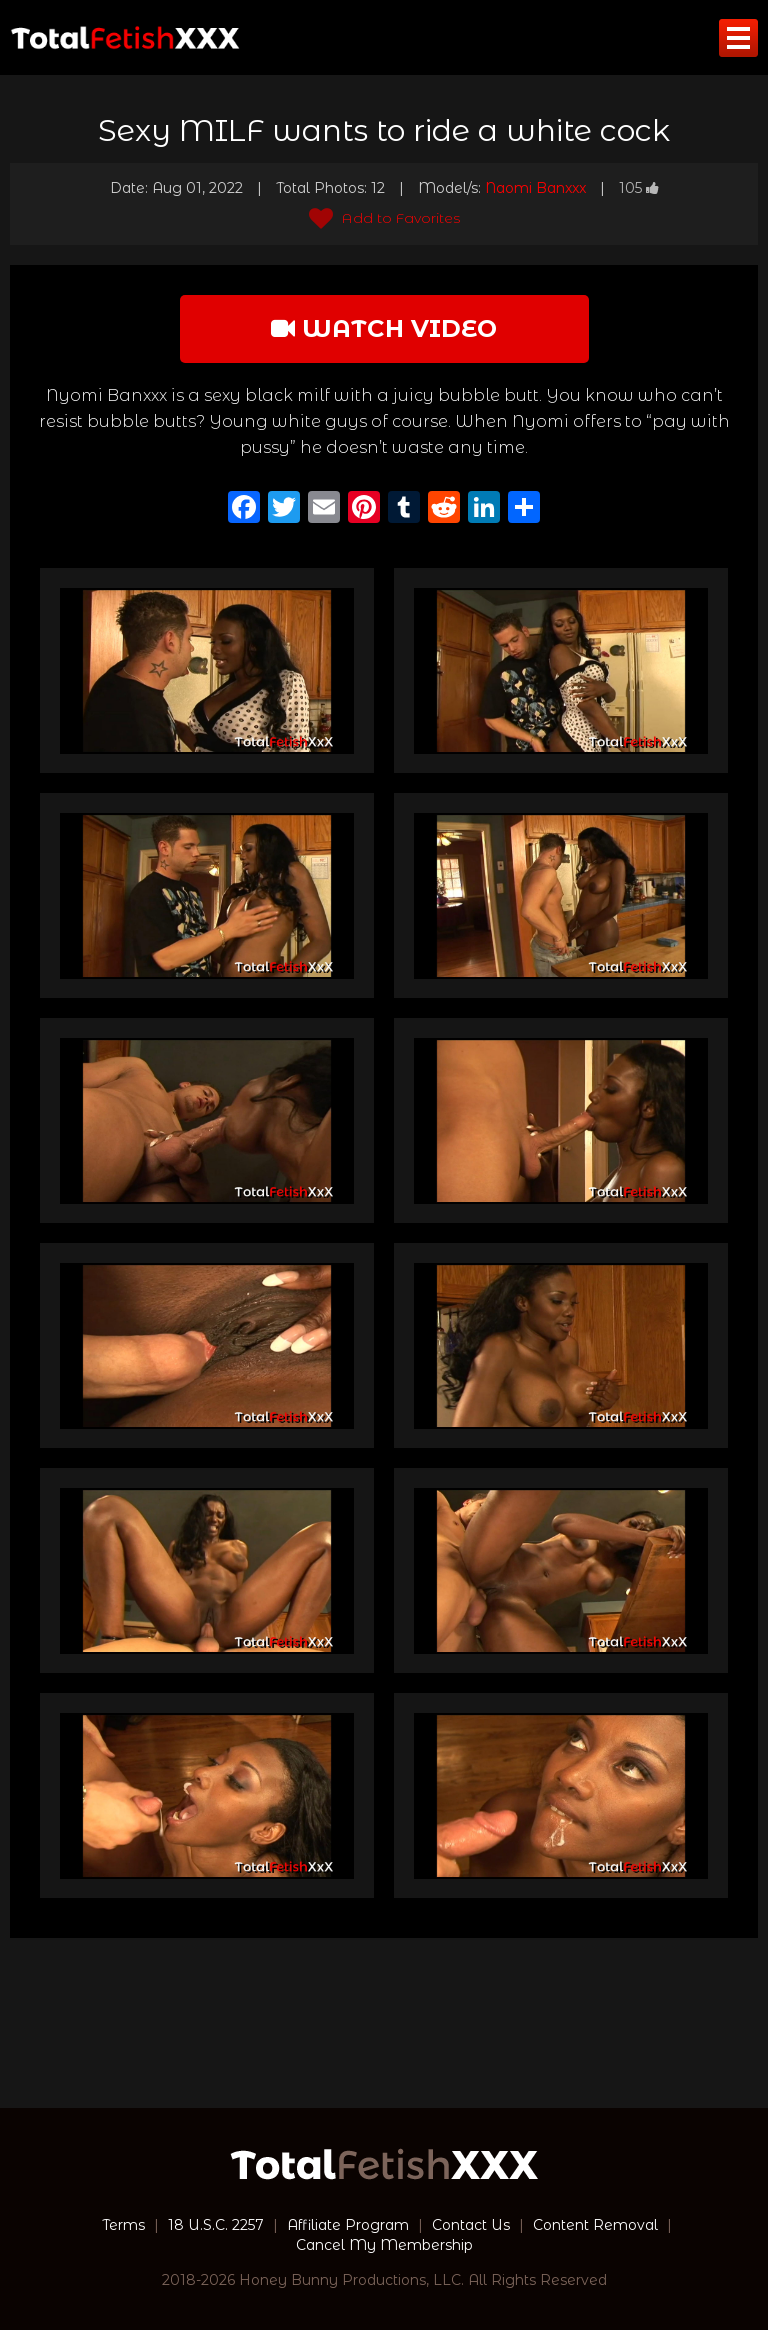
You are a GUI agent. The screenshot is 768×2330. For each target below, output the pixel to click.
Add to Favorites (384, 218)
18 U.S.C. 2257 (216, 2225)
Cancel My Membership (384, 2245)
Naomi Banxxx (535, 188)
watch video (384, 328)
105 (639, 188)
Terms (123, 2225)
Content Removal (595, 2225)
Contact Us (471, 2225)
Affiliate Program (348, 2225)
